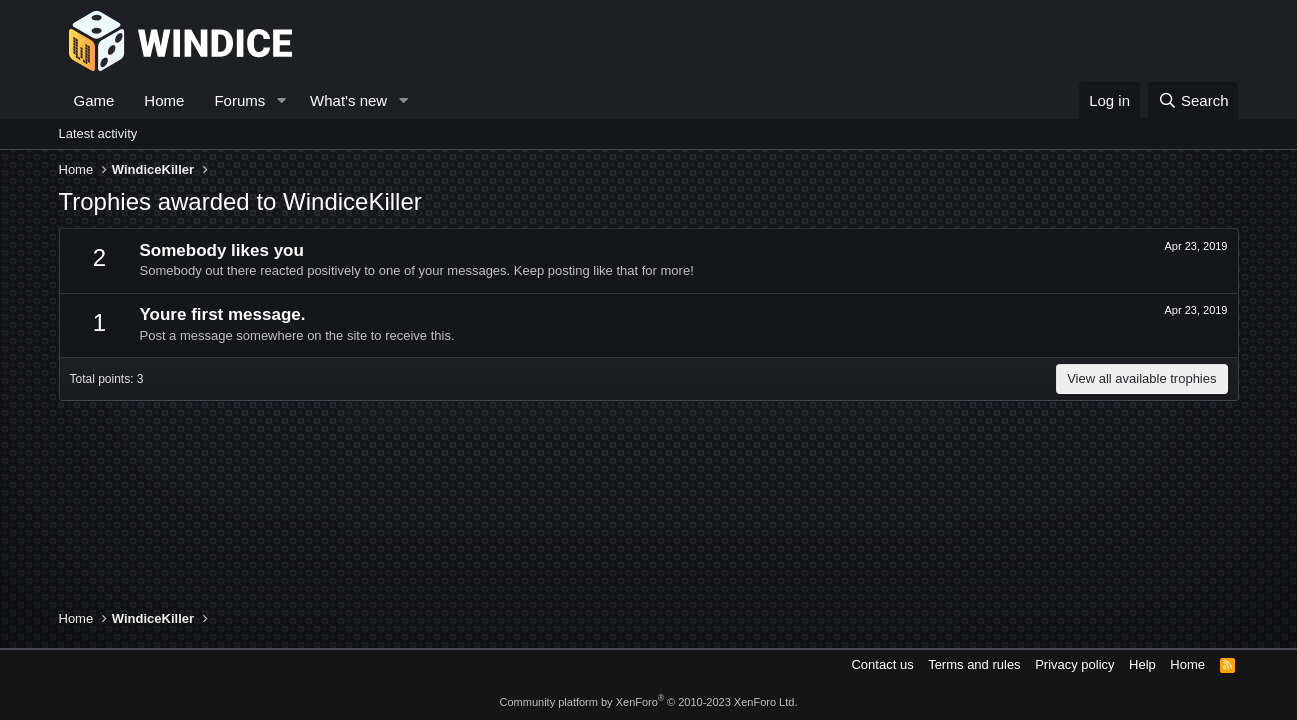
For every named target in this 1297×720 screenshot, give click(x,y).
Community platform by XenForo (649, 702)
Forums (239, 100)
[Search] (1193, 100)
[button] (281, 100)
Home (164, 100)
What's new (348, 100)
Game (94, 100)
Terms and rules (974, 664)
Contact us (882, 664)
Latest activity (98, 133)
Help (1142, 664)
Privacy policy (1074, 664)
